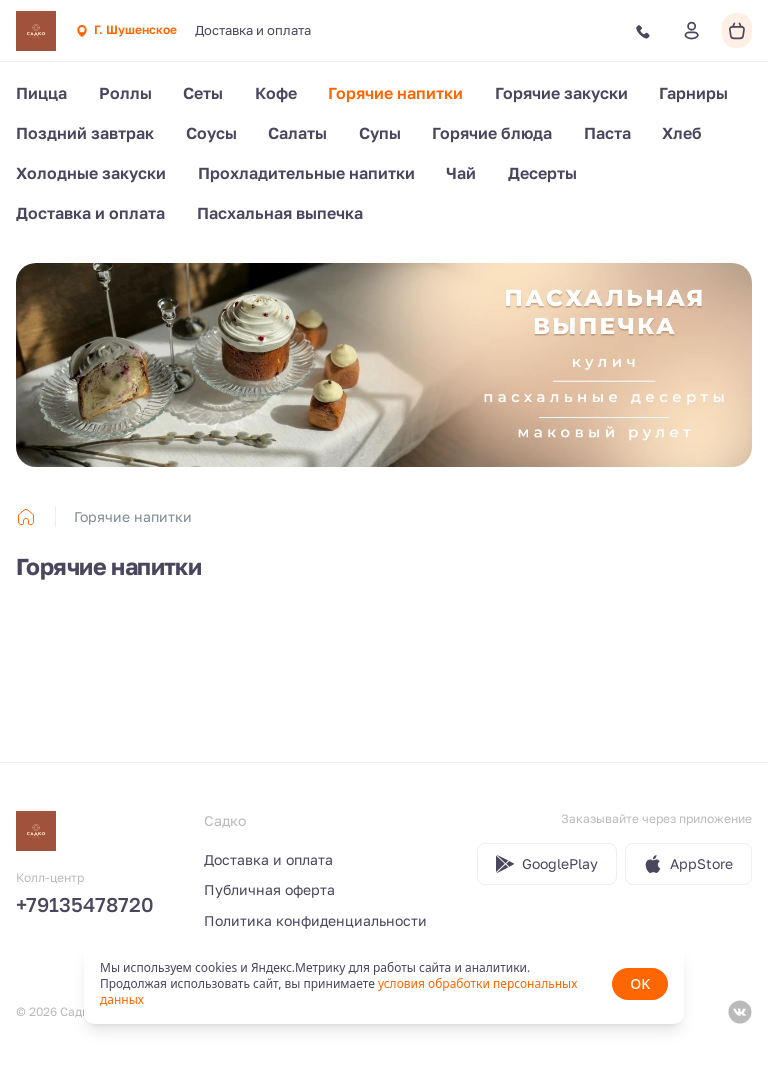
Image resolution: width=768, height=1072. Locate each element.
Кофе (276, 93)
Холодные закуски (91, 173)
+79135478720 (85, 904)
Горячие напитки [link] (133, 516)
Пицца (41, 93)
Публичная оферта (269, 889)
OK (640, 983)
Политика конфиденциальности (315, 920)
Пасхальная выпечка (280, 213)
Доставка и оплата (253, 30)
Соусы (211, 133)
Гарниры (693, 93)
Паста (607, 133)
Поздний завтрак (85, 133)
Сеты (203, 93)
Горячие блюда (492, 133)
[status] (384, 984)
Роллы (125, 93)
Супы (380, 133)
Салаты (297, 133)
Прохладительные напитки (306, 173)
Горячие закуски (561, 93)
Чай (461, 173)
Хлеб (682, 133)
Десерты (542, 173)
